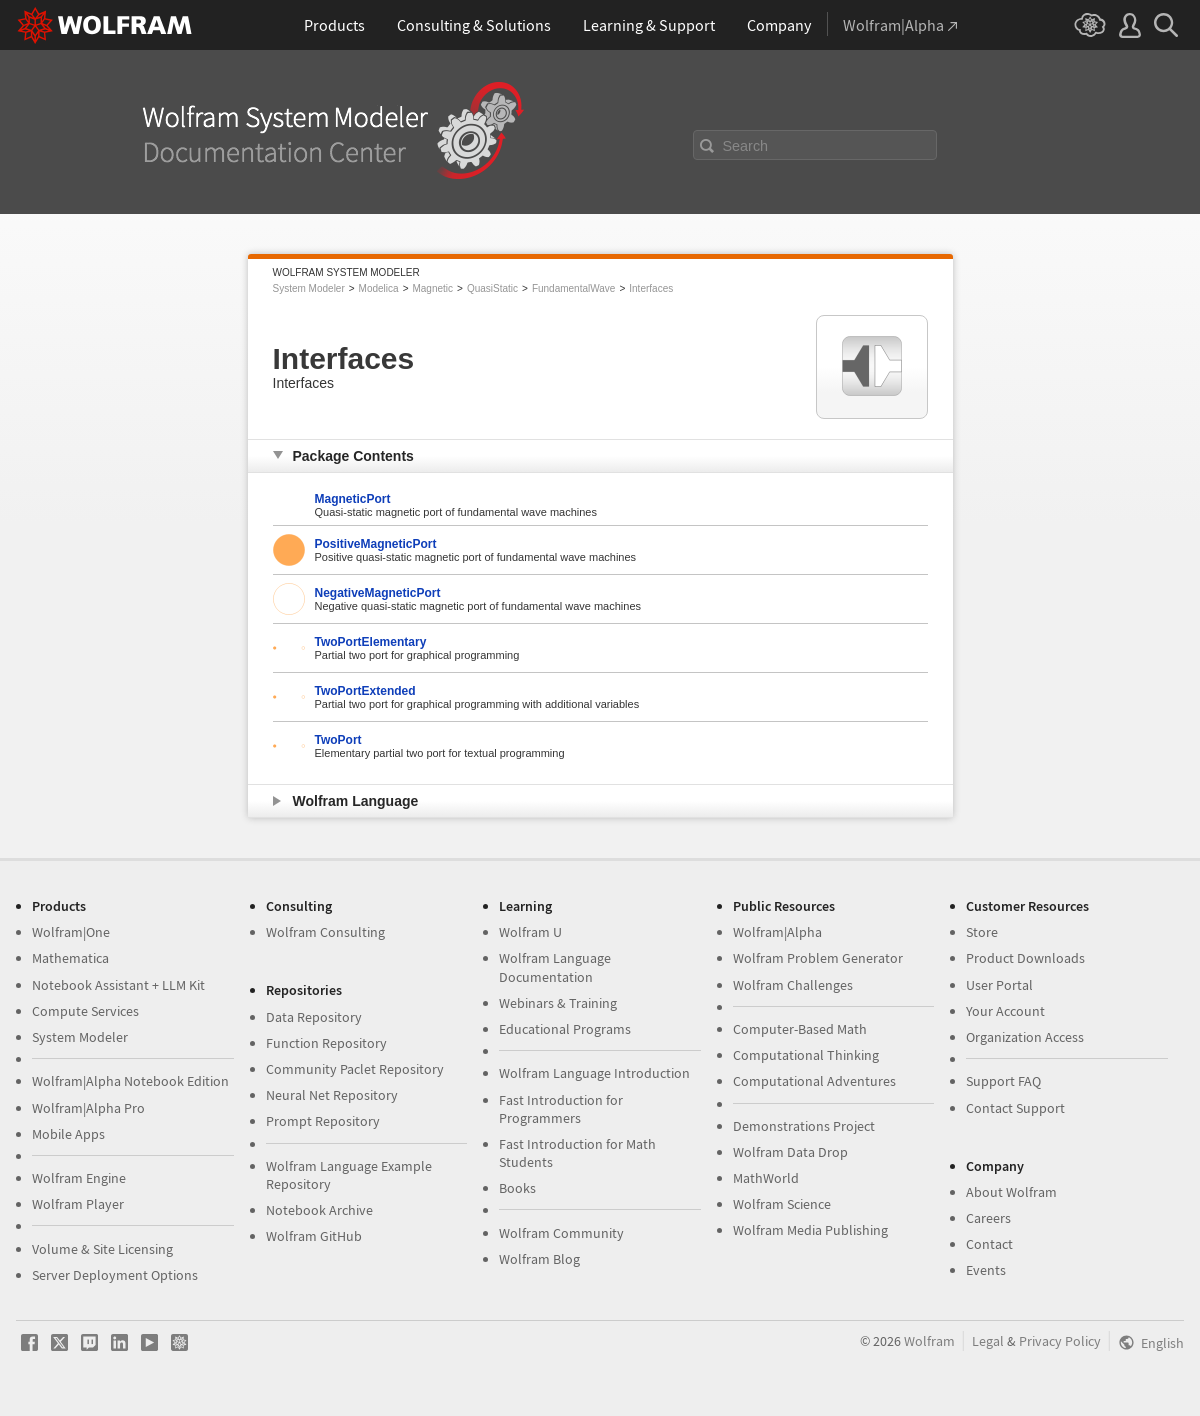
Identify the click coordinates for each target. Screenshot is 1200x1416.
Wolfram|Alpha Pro (88, 1108)
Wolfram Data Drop (790, 1152)
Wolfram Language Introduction (594, 1073)
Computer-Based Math (800, 1029)
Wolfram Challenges (793, 985)
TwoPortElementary (371, 642)
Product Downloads (1025, 958)
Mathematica (70, 958)
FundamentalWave (574, 288)
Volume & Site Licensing (102, 1249)
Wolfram (929, 1341)
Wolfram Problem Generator (818, 958)
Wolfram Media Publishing (810, 1230)
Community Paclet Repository (355, 1069)
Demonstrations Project (804, 1126)
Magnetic (432, 288)
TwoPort (338, 740)
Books (517, 1188)
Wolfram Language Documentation (555, 967)
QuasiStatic (492, 288)
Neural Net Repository (332, 1095)
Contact (989, 1244)
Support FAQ (1003, 1081)
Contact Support (1015, 1108)
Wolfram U (530, 932)
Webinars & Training (558, 1003)
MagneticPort (353, 499)
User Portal (999, 985)
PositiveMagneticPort (376, 544)
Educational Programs (565, 1029)
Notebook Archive (319, 1210)
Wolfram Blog (539, 1259)
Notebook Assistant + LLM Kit (118, 985)
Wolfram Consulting (325, 932)
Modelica (379, 288)
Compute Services (85, 1011)
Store (982, 932)
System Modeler (309, 288)
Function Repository (326, 1043)
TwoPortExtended (365, 691)
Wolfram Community (561, 1233)
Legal (988, 1341)
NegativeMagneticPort (378, 593)
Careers (988, 1218)
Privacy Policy (1060, 1341)
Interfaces (651, 288)
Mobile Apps (68, 1134)
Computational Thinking (806, 1055)
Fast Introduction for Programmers (561, 1109)
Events (986, 1270)
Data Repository (314, 1017)
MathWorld (766, 1178)
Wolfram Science (782, 1204)
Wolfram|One (71, 932)
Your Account (1005, 1011)
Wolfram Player (78, 1204)
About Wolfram (1011, 1192)
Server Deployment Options (115, 1275)
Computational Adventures (814, 1081)
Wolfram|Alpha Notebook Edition (130, 1081)
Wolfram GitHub (314, 1236)
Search (746, 146)
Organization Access (1025, 1037)
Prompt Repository (323, 1121)
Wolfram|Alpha (777, 932)
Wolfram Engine (79, 1178)
